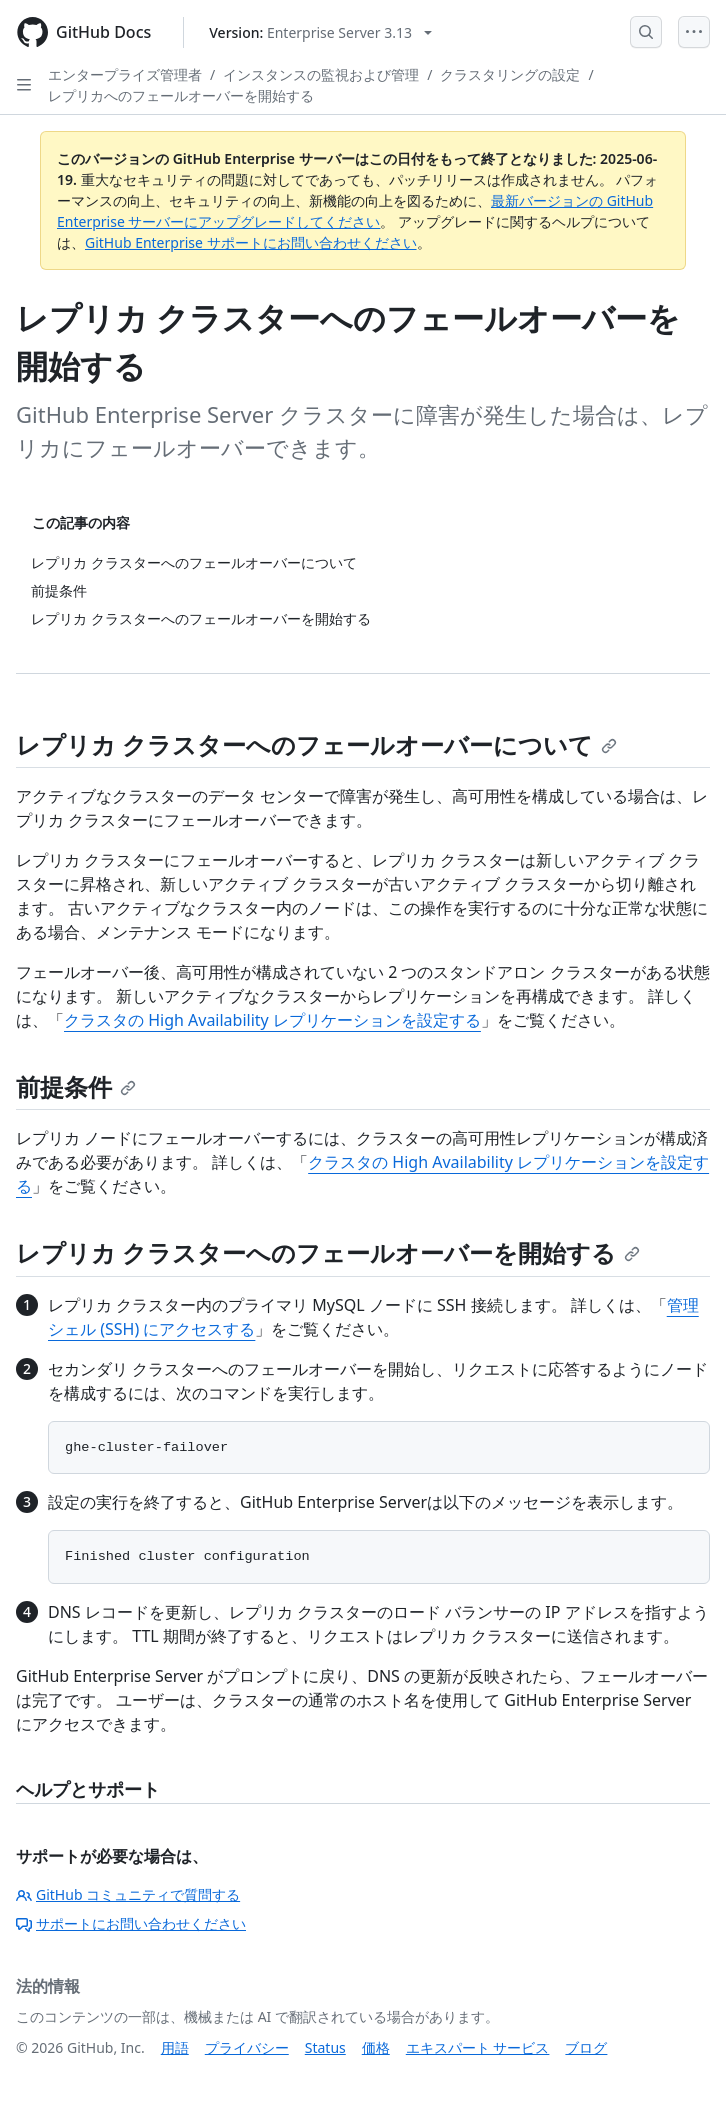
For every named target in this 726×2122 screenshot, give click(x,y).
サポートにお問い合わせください (131, 1923)
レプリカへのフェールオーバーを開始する (181, 95)
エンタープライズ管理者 (125, 74)
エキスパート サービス (478, 2047)
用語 (175, 2047)
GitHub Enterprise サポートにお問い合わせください (251, 242)
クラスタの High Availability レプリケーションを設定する (272, 1020)
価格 (376, 2047)
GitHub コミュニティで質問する (128, 1894)
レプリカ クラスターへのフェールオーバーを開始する (328, 1252)
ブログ (586, 2047)
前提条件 (76, 1086)
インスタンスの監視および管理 (321, 74)
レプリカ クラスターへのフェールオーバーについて (316, 744)
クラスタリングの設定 (510, 74)
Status (325, 2047)
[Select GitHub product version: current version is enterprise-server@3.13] (320, 32)
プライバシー (247, 2047)
